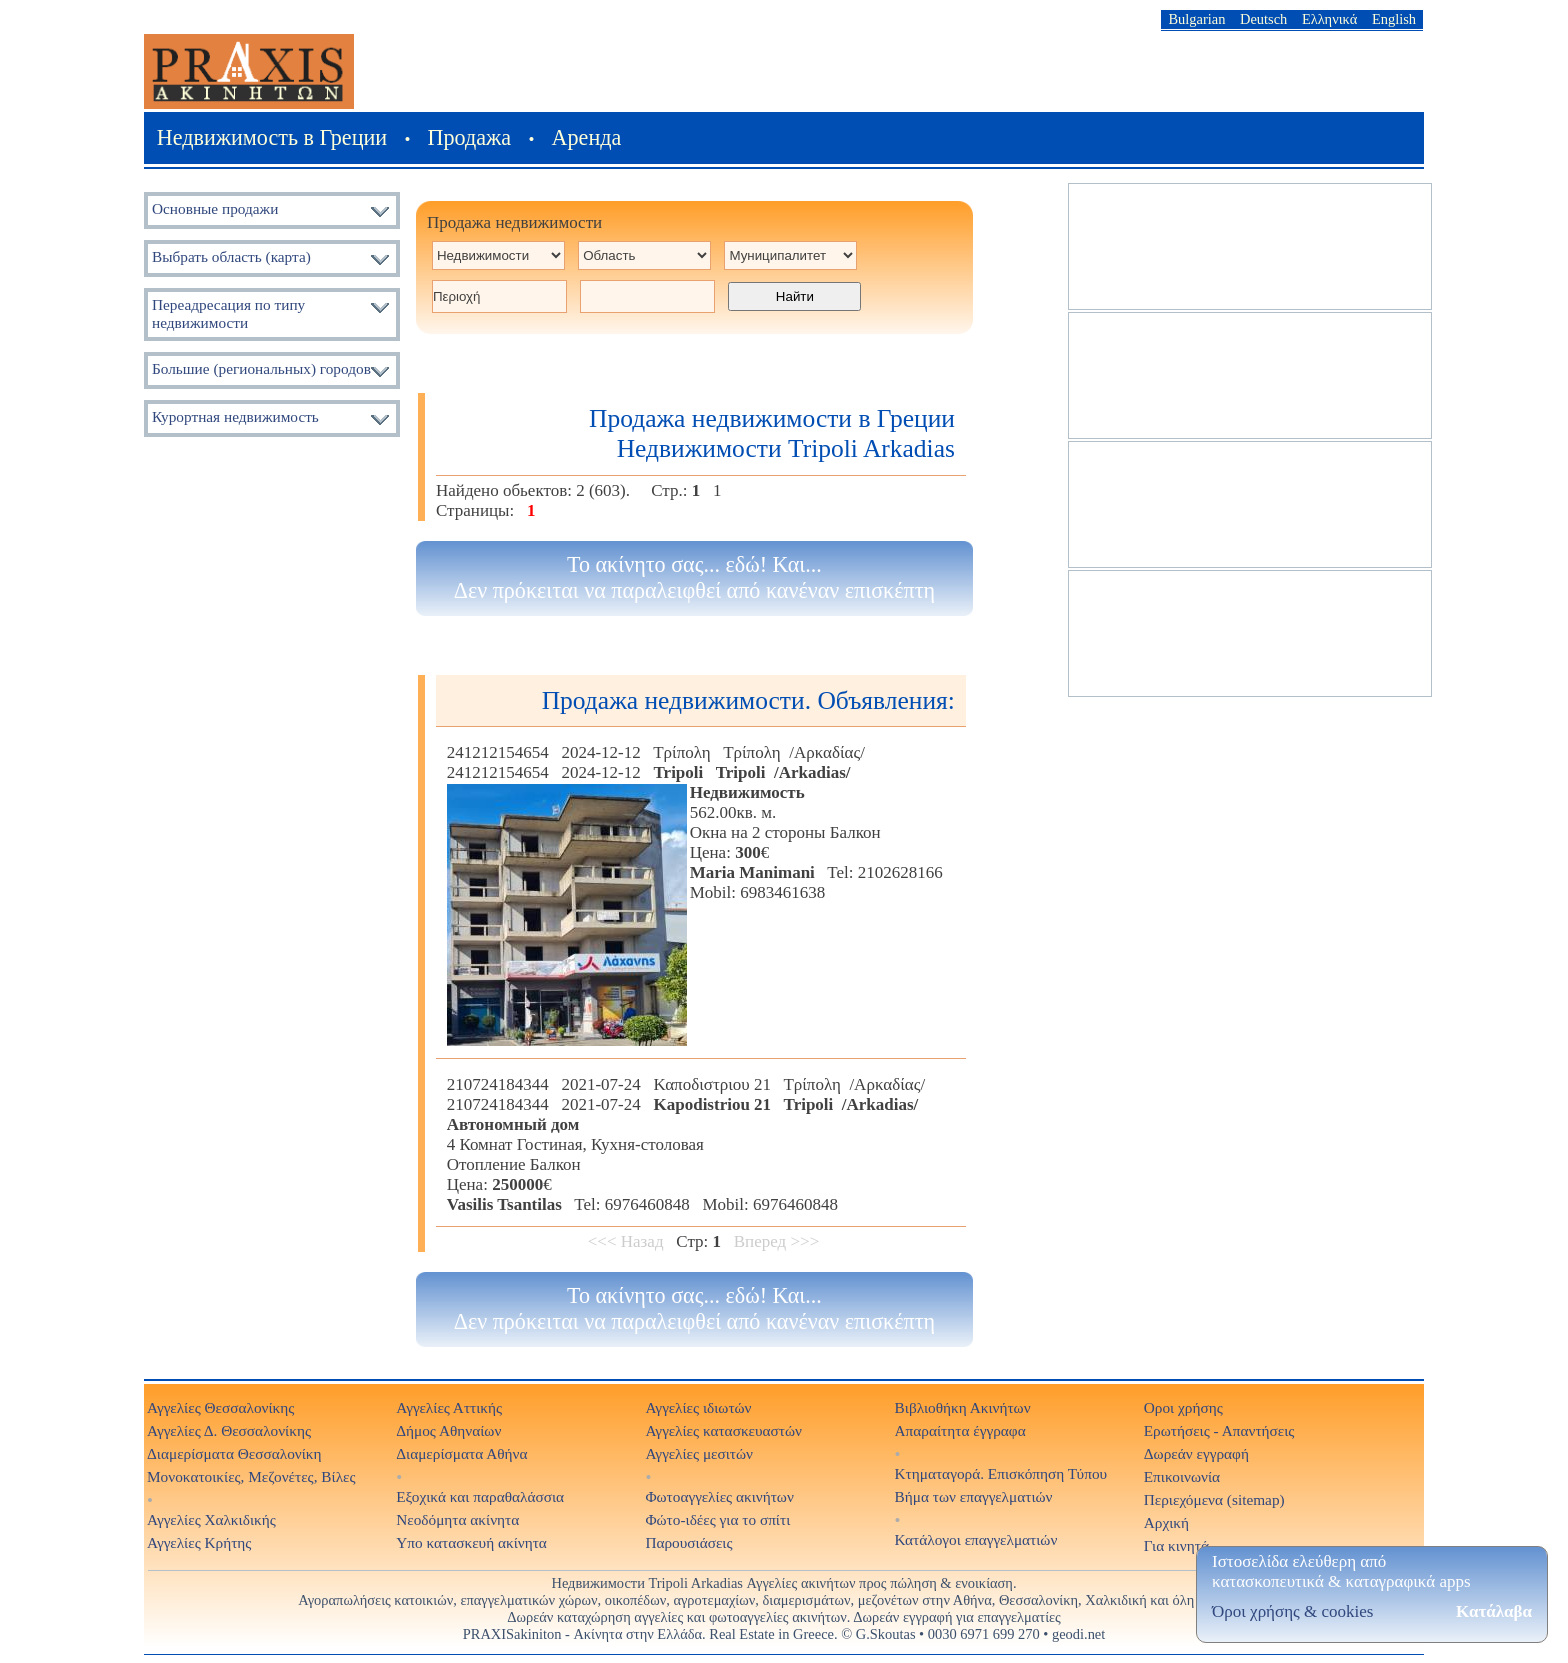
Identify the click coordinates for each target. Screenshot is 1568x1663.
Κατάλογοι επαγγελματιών (976, 1539)
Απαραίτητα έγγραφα (960, 1430)
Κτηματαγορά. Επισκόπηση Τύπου (1001, 1473)
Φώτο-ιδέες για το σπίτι (717, 1519)
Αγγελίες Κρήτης (199, 1542)
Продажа (470, 137)
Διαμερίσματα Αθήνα (461, 1453)
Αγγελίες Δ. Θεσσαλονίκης (229, 1430)
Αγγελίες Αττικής (449, 1407)
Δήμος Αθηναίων (448, 1430)
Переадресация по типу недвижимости (228, 313)
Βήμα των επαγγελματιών (974, 1496)
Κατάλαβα (1494, 1611)
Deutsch (1263, 19)
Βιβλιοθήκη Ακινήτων (963, 1407)
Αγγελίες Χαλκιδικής (211, 1519)
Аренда (587, 137)
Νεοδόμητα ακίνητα (457, 1519)
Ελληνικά (1329, 19)
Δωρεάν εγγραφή (1196, 1453)
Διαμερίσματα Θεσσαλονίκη (234, 1453)
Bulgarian (1196, 19)
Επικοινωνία (1182, 1476)
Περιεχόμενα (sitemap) (1214, 1499)
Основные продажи (215, 208)
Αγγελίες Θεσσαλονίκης (220, 1407)
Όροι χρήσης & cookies (1292, 1611)
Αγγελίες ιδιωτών (698, 1407)
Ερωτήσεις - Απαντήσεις (1219, 1430)
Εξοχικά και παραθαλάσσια (480, 1496)
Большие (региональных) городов (261, 368)
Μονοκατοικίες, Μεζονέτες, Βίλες (251, 1476)
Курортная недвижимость (235, 416)
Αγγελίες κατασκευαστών (723, 1430)
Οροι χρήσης (1183, 1407)
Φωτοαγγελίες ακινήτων (719, 1496)
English (1394, 19)
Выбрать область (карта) (231, 256)
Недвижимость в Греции (272, 137)
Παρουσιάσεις (688, 1542)
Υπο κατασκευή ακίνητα (471, 1542)
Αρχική (1166, 1522)
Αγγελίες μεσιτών (699, 1453)
